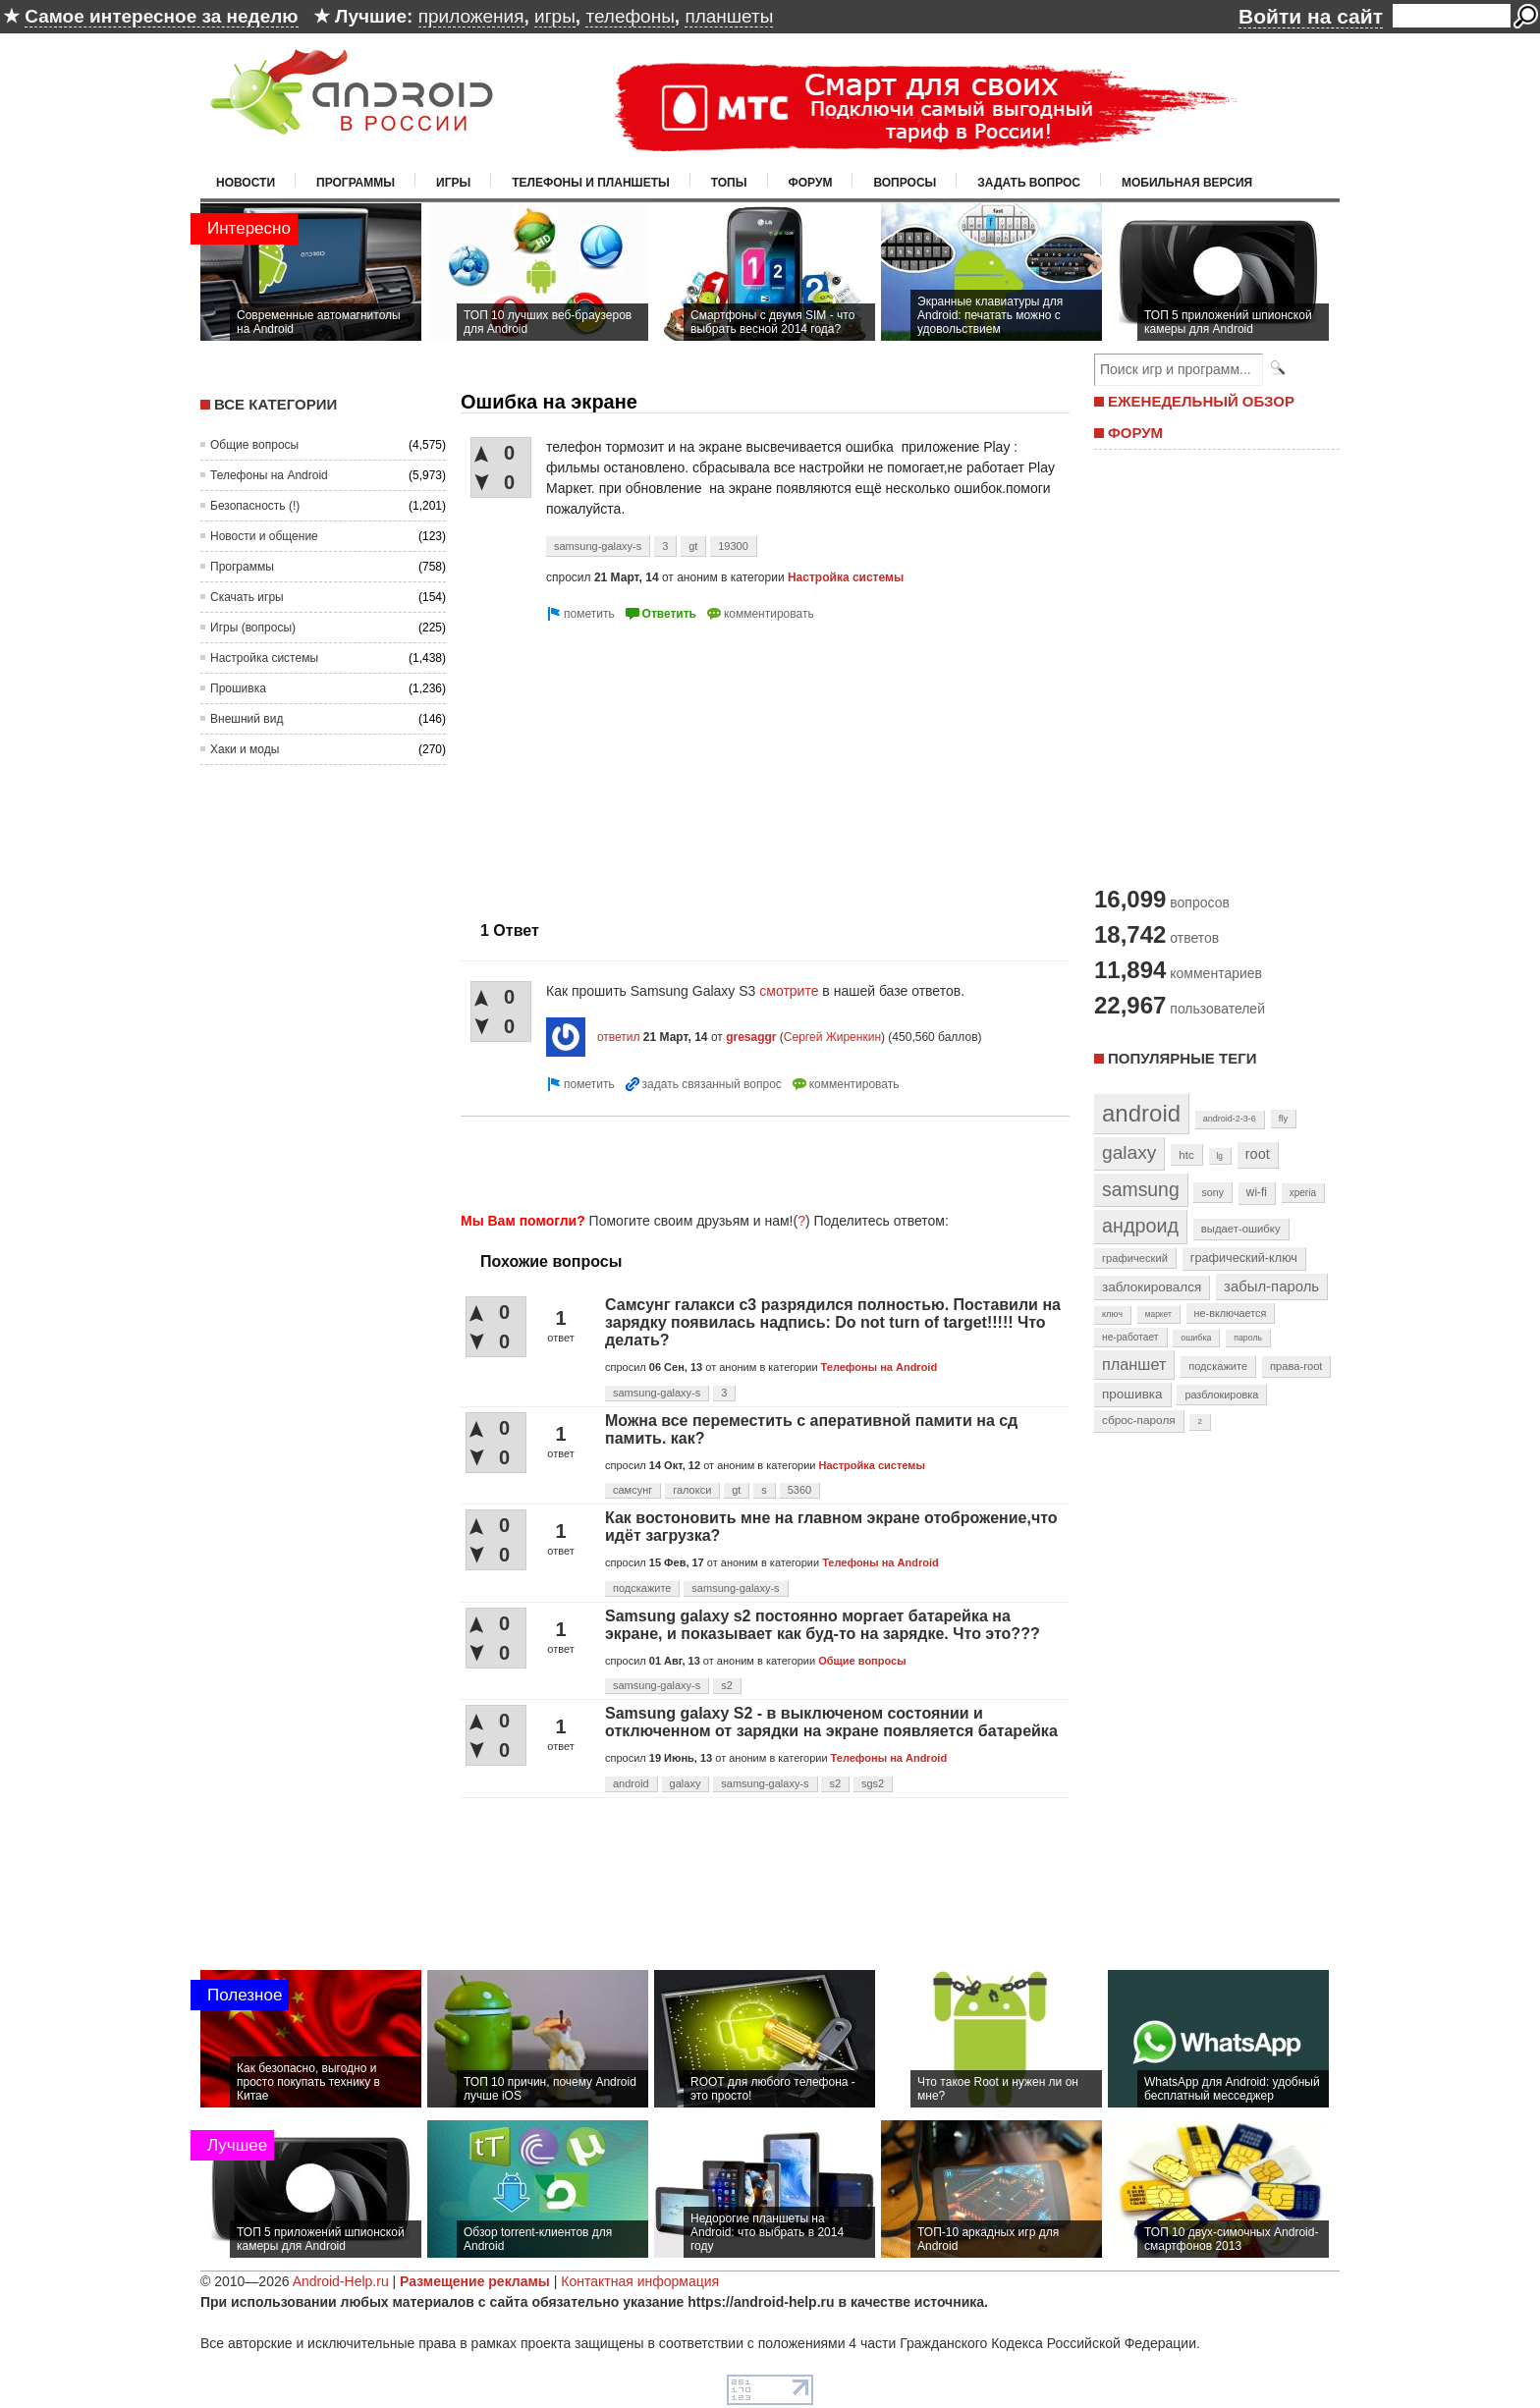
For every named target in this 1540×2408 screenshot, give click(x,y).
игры (555, 16)
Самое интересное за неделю (161, 16)
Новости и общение (264, 536)
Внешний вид (246, 719)
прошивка (1132, 1394)
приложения (471, 16)
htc (1186, 1154)
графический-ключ (1243, 1258)
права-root (1296, 1366)
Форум (811, 183)
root (1257, 1154)
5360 (799, 1490)
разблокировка (1221, 1394)
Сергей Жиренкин (832, 1037)
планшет (1134, 1364)
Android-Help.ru (341, 2281)
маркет (1158, 1314)
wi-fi (1256, 1192)
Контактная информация (640, 2281)
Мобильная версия (1187, 183)
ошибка (1196, 1337)
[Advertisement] (626, 763)
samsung (1141, 1189)
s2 (727, 1685)
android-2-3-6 (1229, 1118)
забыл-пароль (1271, 1286)
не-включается (1230, 1313)
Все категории (275, 404)
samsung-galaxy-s (597, 546)
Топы (729, 183)
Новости (245, 183)
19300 (733, 546)
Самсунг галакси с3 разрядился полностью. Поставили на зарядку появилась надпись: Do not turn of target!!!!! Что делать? (833, 1322)
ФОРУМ (1135, 432)
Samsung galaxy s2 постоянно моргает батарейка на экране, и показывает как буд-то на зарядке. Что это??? (822, 1625)
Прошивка (238, 688)
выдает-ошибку (1241, 1228)
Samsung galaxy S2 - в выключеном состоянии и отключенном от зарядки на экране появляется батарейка (831, 1722)
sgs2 (872, 1783)
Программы (355, 183)
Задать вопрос (1028, 183)
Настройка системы (264, 658)
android (631, 1783)
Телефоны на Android (269, 475)
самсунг (632, 1490)
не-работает (1130, 1337)
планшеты (729, 16)
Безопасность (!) (255, 506)
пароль (1248, 1337)
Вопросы (904, 183)
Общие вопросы (254, 445)
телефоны (629, 16)
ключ (1112, 1314)
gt (692, 546)
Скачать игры (247, 597)
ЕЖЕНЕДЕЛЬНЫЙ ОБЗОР (1201, 401)
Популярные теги (1182, 1058)
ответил (618, 1037)
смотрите (788, 991)
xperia (1303, 1192)
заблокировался (1151, 1287)
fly (1284, 1118)
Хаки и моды (244, 749)
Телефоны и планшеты (591, 183)
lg (1220, 1156)
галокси (692, 1490)
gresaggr (751, 1037)
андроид (1140, 1225)
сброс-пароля (1139, 1420)
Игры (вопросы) (253, 627)
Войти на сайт (1310, 16)
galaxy (685, 1783)
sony (1212, 1192)
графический (1135, 1258)
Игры (453, 183)
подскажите (642, 1588)
